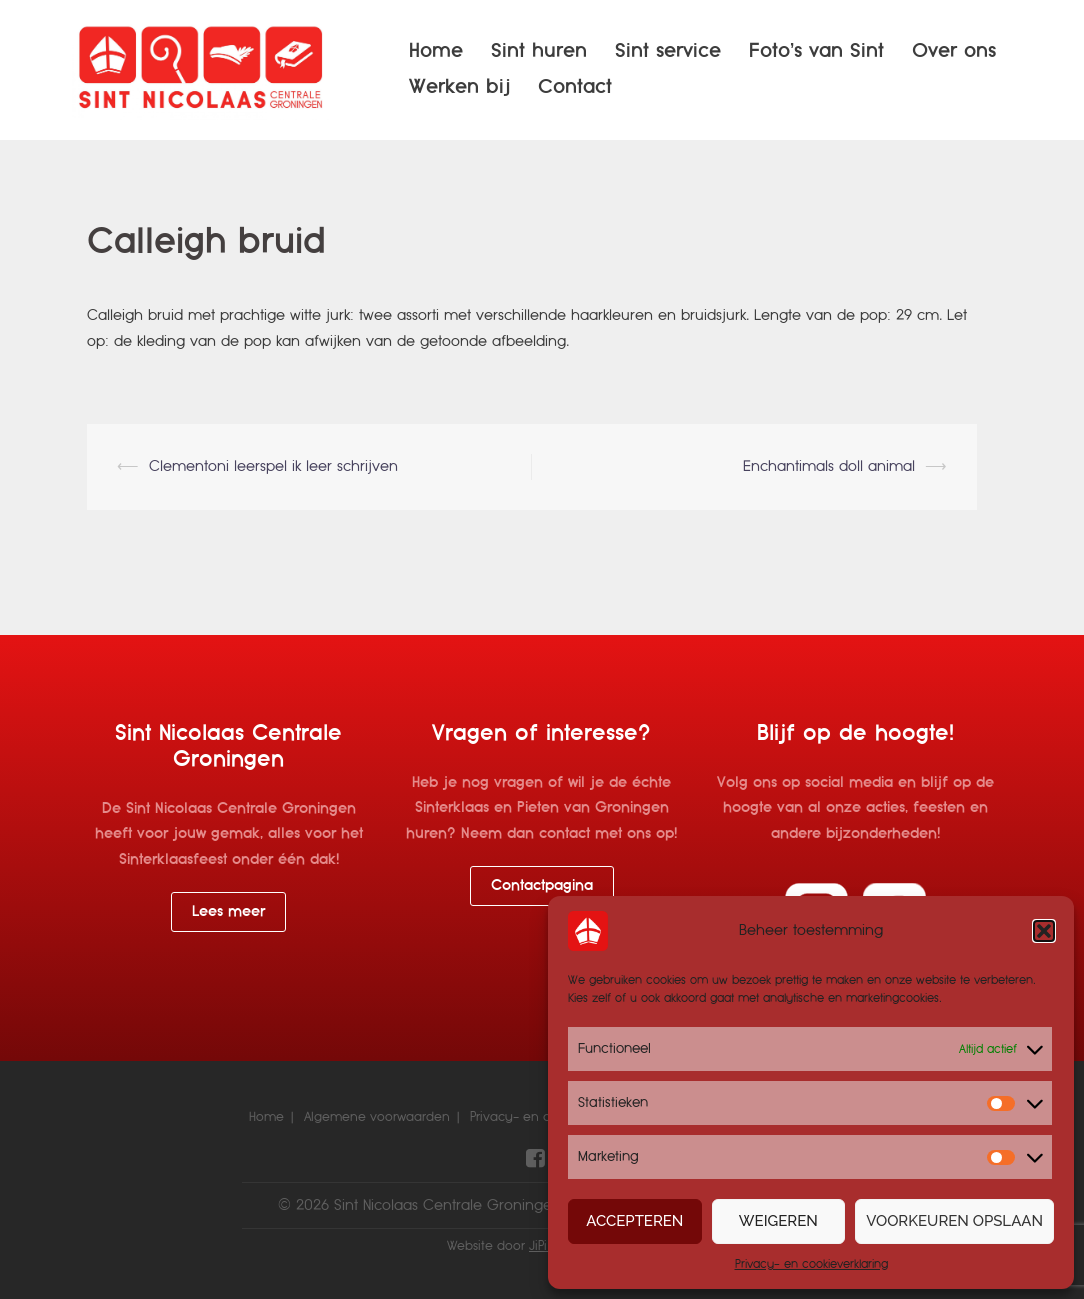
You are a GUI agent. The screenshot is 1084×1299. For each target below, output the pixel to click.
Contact (575, 86)
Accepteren (634, 1221)
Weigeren (778, 1221)
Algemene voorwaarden (377, 1117)
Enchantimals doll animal (829, 466)
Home (436, 50)
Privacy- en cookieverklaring (811, 1264)
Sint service (668, 50)
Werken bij (459, 86)
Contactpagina (542, 885)
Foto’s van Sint (816, 50)
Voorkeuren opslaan (954, 1221)
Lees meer (228, 911)
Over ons (954, 50)
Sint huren (539, 50)
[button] (1044, 931)
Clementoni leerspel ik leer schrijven (273, 466)
